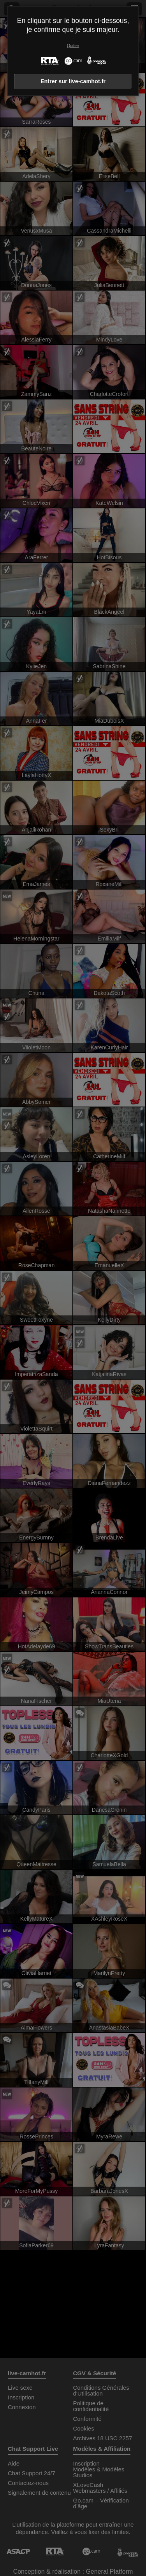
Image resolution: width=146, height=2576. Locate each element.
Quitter (73, 46)
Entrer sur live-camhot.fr (73, 81)
